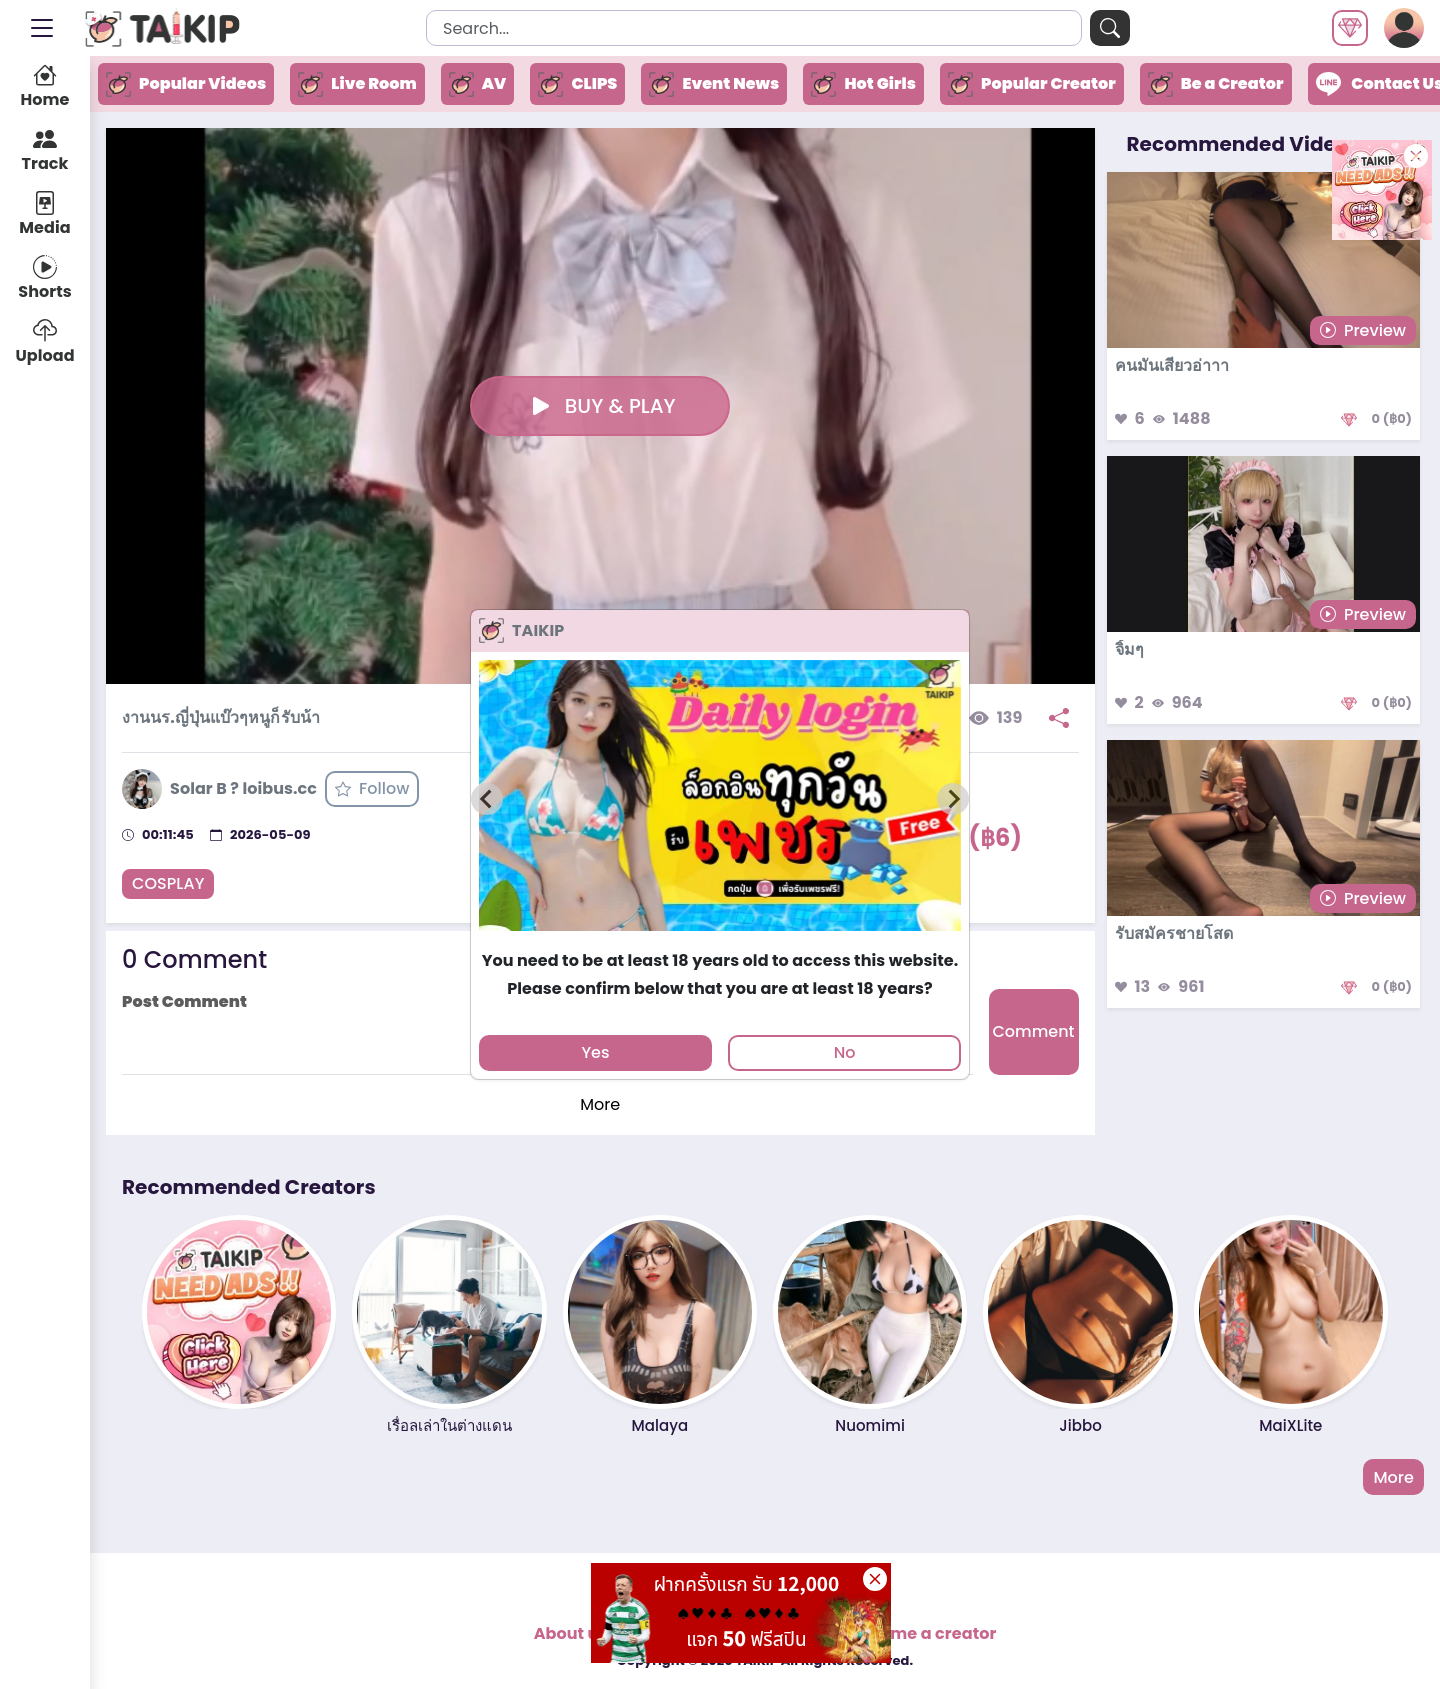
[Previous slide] (487, 799)
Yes (595, 1052)
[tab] (719, 939)
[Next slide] (953, 799)
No (845, 1052)
